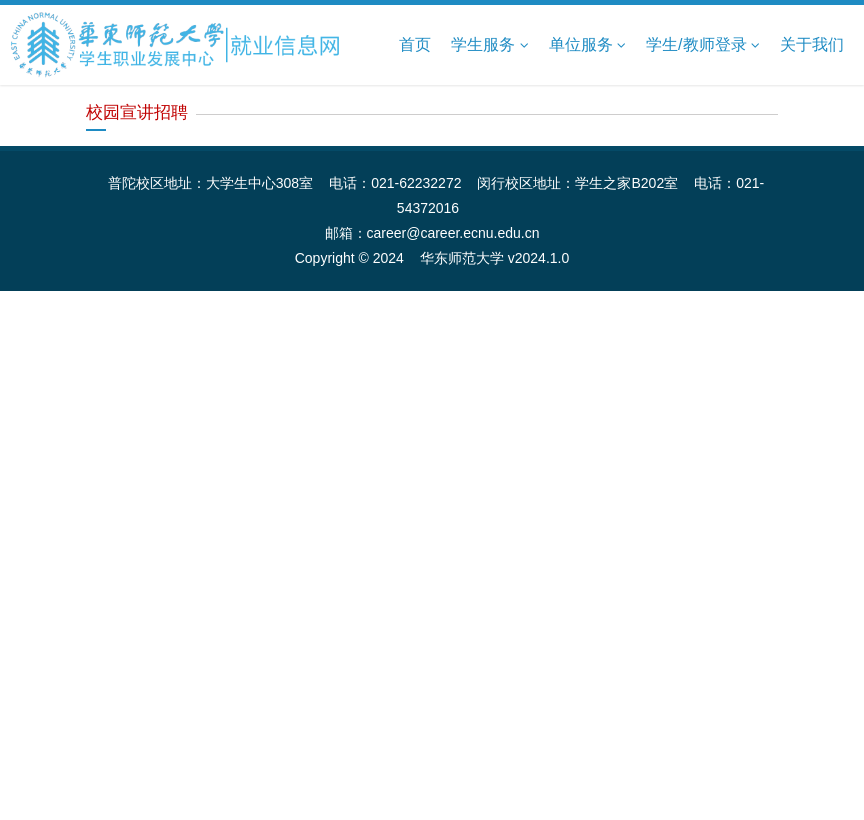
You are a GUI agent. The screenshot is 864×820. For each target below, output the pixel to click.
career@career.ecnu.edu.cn (453, 233)
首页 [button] (415, 44)
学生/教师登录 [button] (703, 45)
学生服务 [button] (489, 45)
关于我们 (812, 44)
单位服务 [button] (587, 45)
